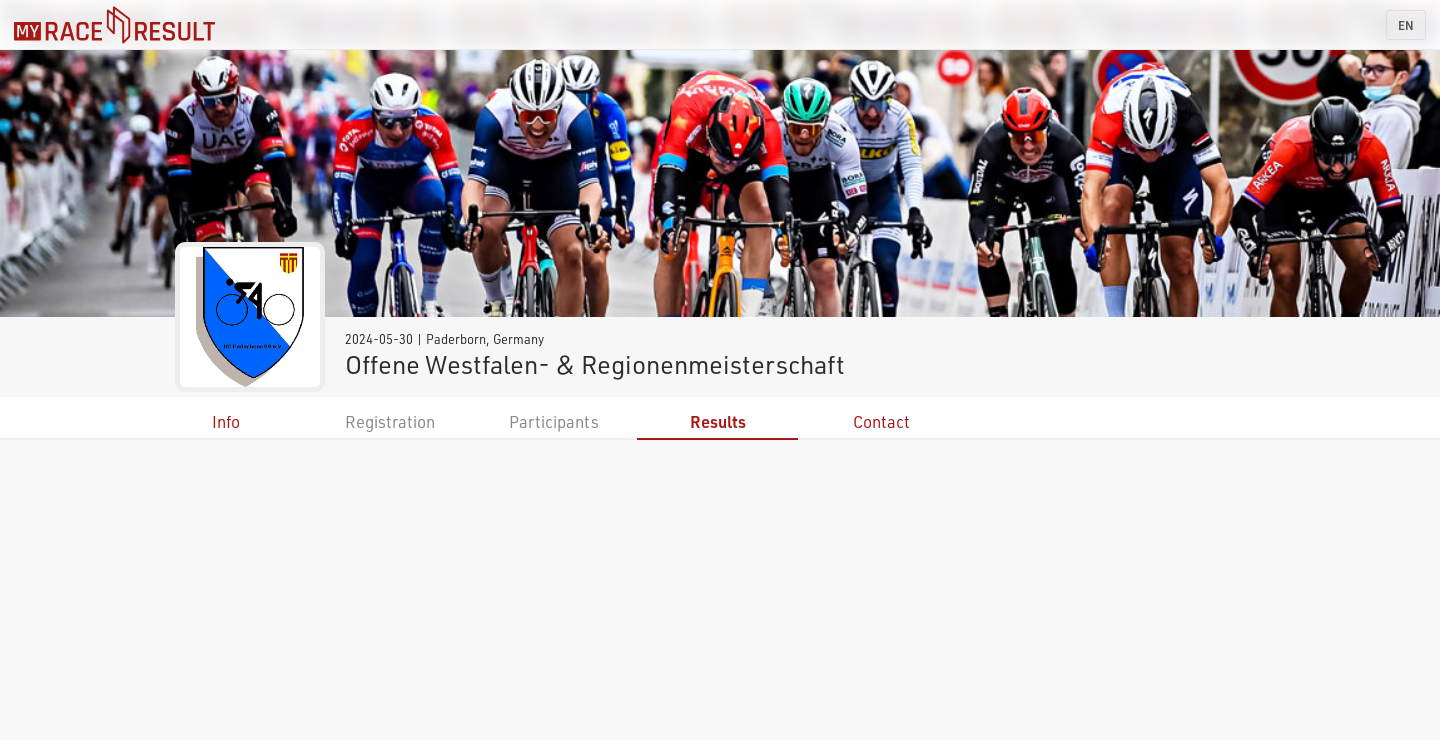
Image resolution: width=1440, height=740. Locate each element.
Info (226, 421)
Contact (881, 421)
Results (718, 421)
